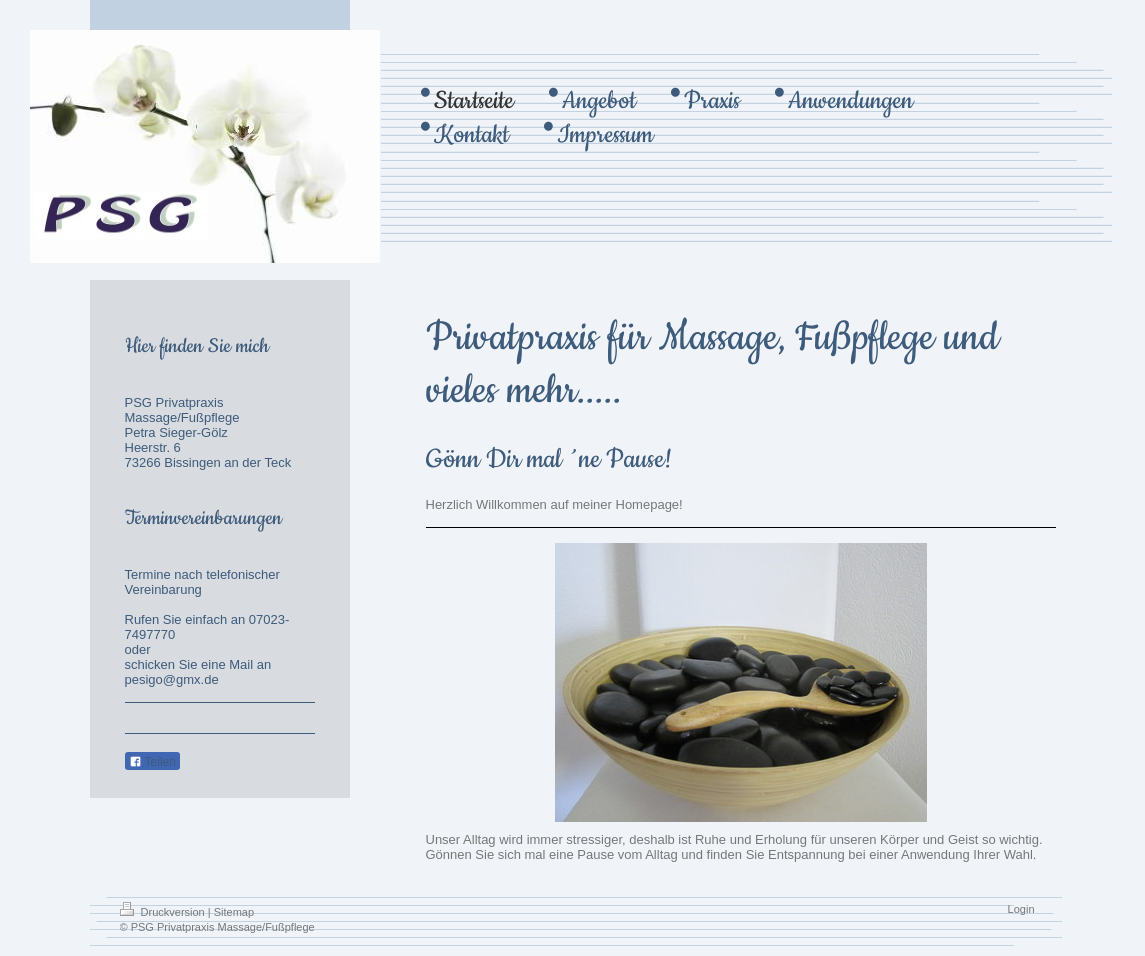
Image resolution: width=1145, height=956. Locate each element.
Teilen (152, 762)
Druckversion (164, 912)
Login (1021, 909)
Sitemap (234, 912)
